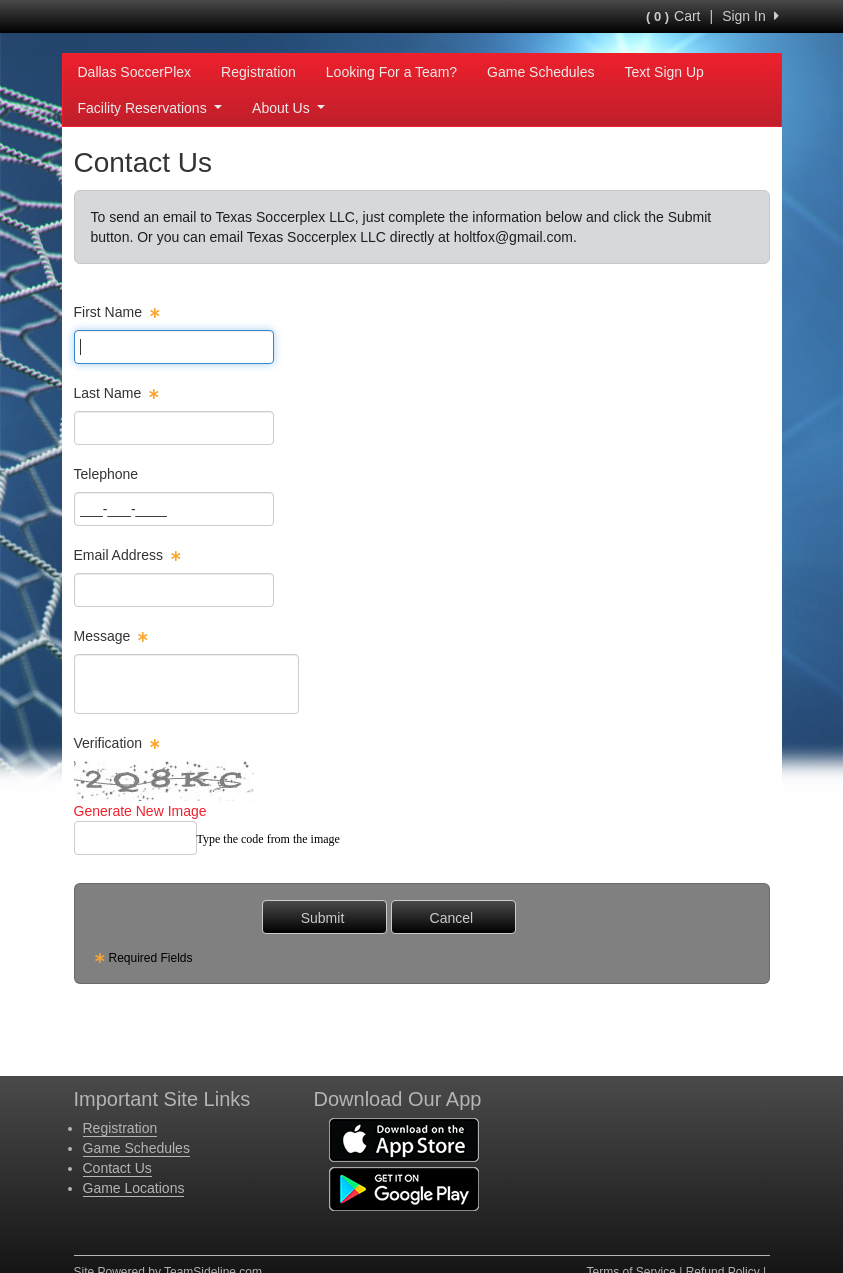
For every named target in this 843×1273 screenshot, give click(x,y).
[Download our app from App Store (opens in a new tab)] (404, 1139)
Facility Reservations (150, 108)
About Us (288, 108)
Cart (673, 16)
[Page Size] (174, 347)
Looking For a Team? (391, 72)
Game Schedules (540, 72)
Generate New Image (140, 811)
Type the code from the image (268, 839)
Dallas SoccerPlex (135, 72)
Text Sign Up (663, 72)
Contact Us (117, 1168)
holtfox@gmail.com (513, 237)
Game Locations (134, 1188)
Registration (258, 72)
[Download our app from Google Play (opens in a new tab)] (404, 1188)
